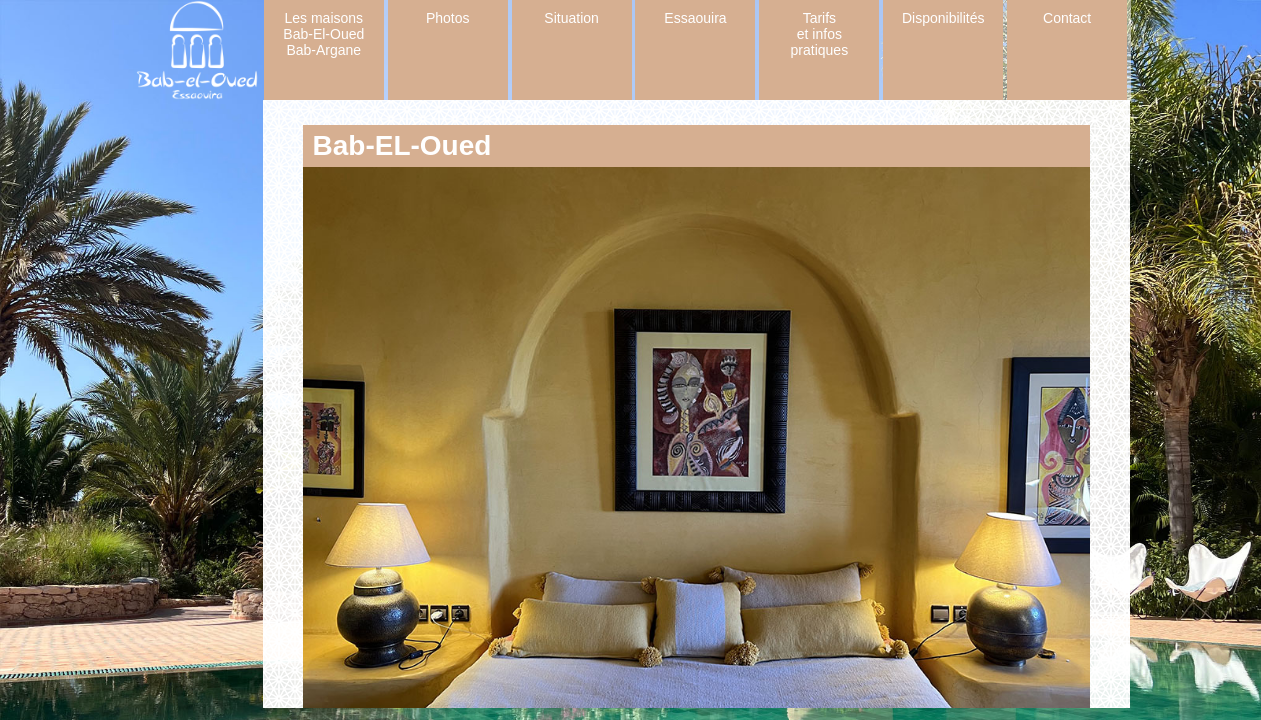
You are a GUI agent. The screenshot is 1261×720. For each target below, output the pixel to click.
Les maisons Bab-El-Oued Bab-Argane (323, 34)
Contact (1067, 18)
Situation (571, 18)
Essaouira (695, 18)
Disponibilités (943, 18)
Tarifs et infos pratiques (820, 34)
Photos (448, 18)
